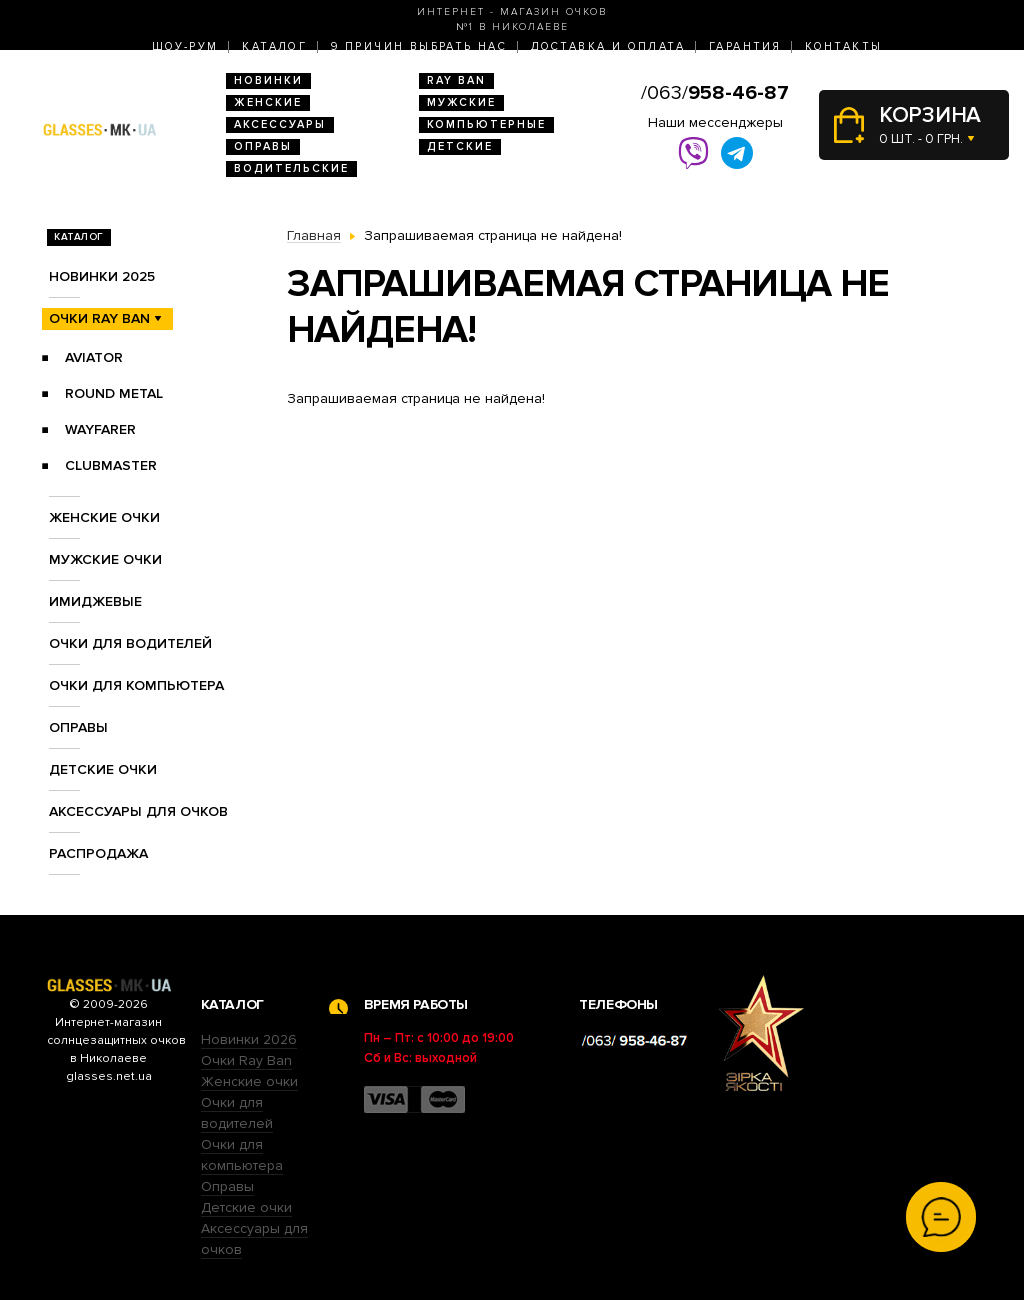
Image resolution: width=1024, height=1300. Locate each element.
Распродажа (98, 853)
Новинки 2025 (102, 276)
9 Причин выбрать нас (419, 46)
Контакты (843, 46)
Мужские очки (105, 559)
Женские (268, 102)
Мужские (461, 102)
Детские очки (103, 769)
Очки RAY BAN (99, 318)
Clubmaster (111, 465)
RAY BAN (456, 80)
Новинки (268, 80)
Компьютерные (486, 124)
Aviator (94, 357)
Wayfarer (100, 429)
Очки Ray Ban (246, 1060)
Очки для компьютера (136, 685)
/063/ (715, 93)
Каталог (274, 46)
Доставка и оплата (608, 46)
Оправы (263, 146)
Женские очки (104, 517)
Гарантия (745, 46)
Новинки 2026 (249, 1039)
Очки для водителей (130, 643)
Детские (460, 146)
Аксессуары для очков (138, 811)
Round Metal (114, 393)
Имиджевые (95, 601)
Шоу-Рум (185, 46)
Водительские (291, 168)
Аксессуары (280, 124)
